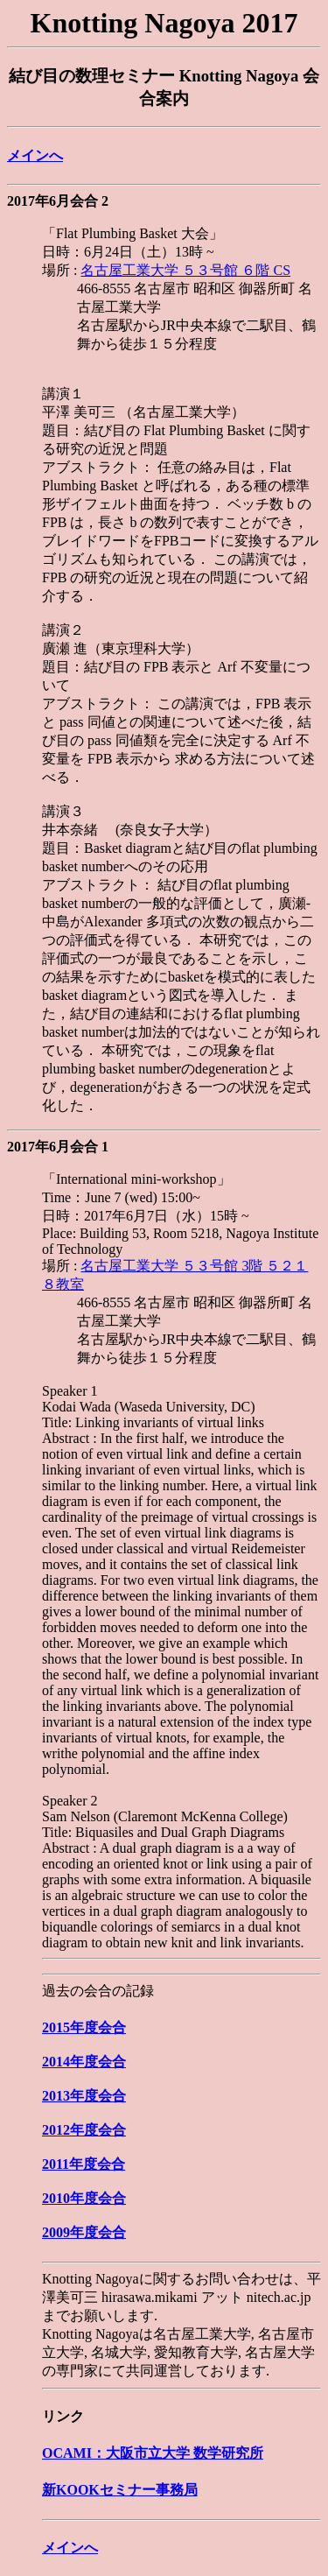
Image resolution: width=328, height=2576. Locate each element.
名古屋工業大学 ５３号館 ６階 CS (185, 270)
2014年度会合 (84, 2061)
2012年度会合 (84, 2129)
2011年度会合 (83, 2164)
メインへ (35, 155)
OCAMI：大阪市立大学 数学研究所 (152, 2453)
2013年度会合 (84, 2095)
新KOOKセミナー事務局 (120, 2489)
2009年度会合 (84, 2232)
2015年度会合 (84, 2027)
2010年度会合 (84, 2198)
